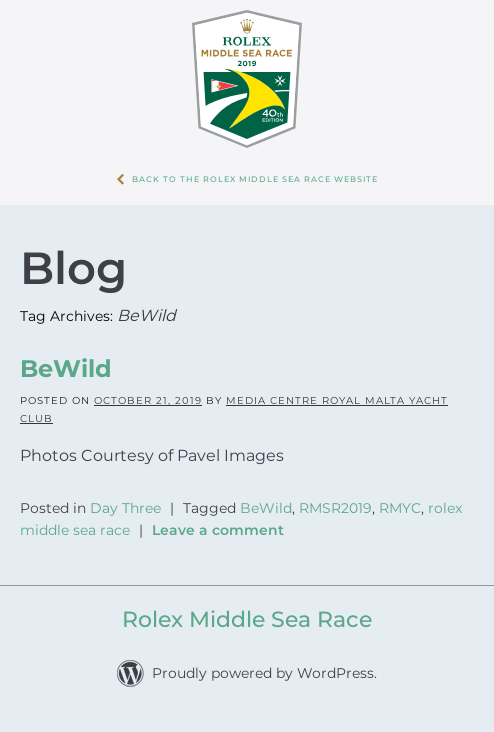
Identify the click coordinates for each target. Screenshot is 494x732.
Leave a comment (218, 530)
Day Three (125, 508)
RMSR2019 (335, 508)
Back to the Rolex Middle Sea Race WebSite (255, 179)
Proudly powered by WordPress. (264, 673)
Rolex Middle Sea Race (247, 619)
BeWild (66, 368)
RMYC (400, 508)
